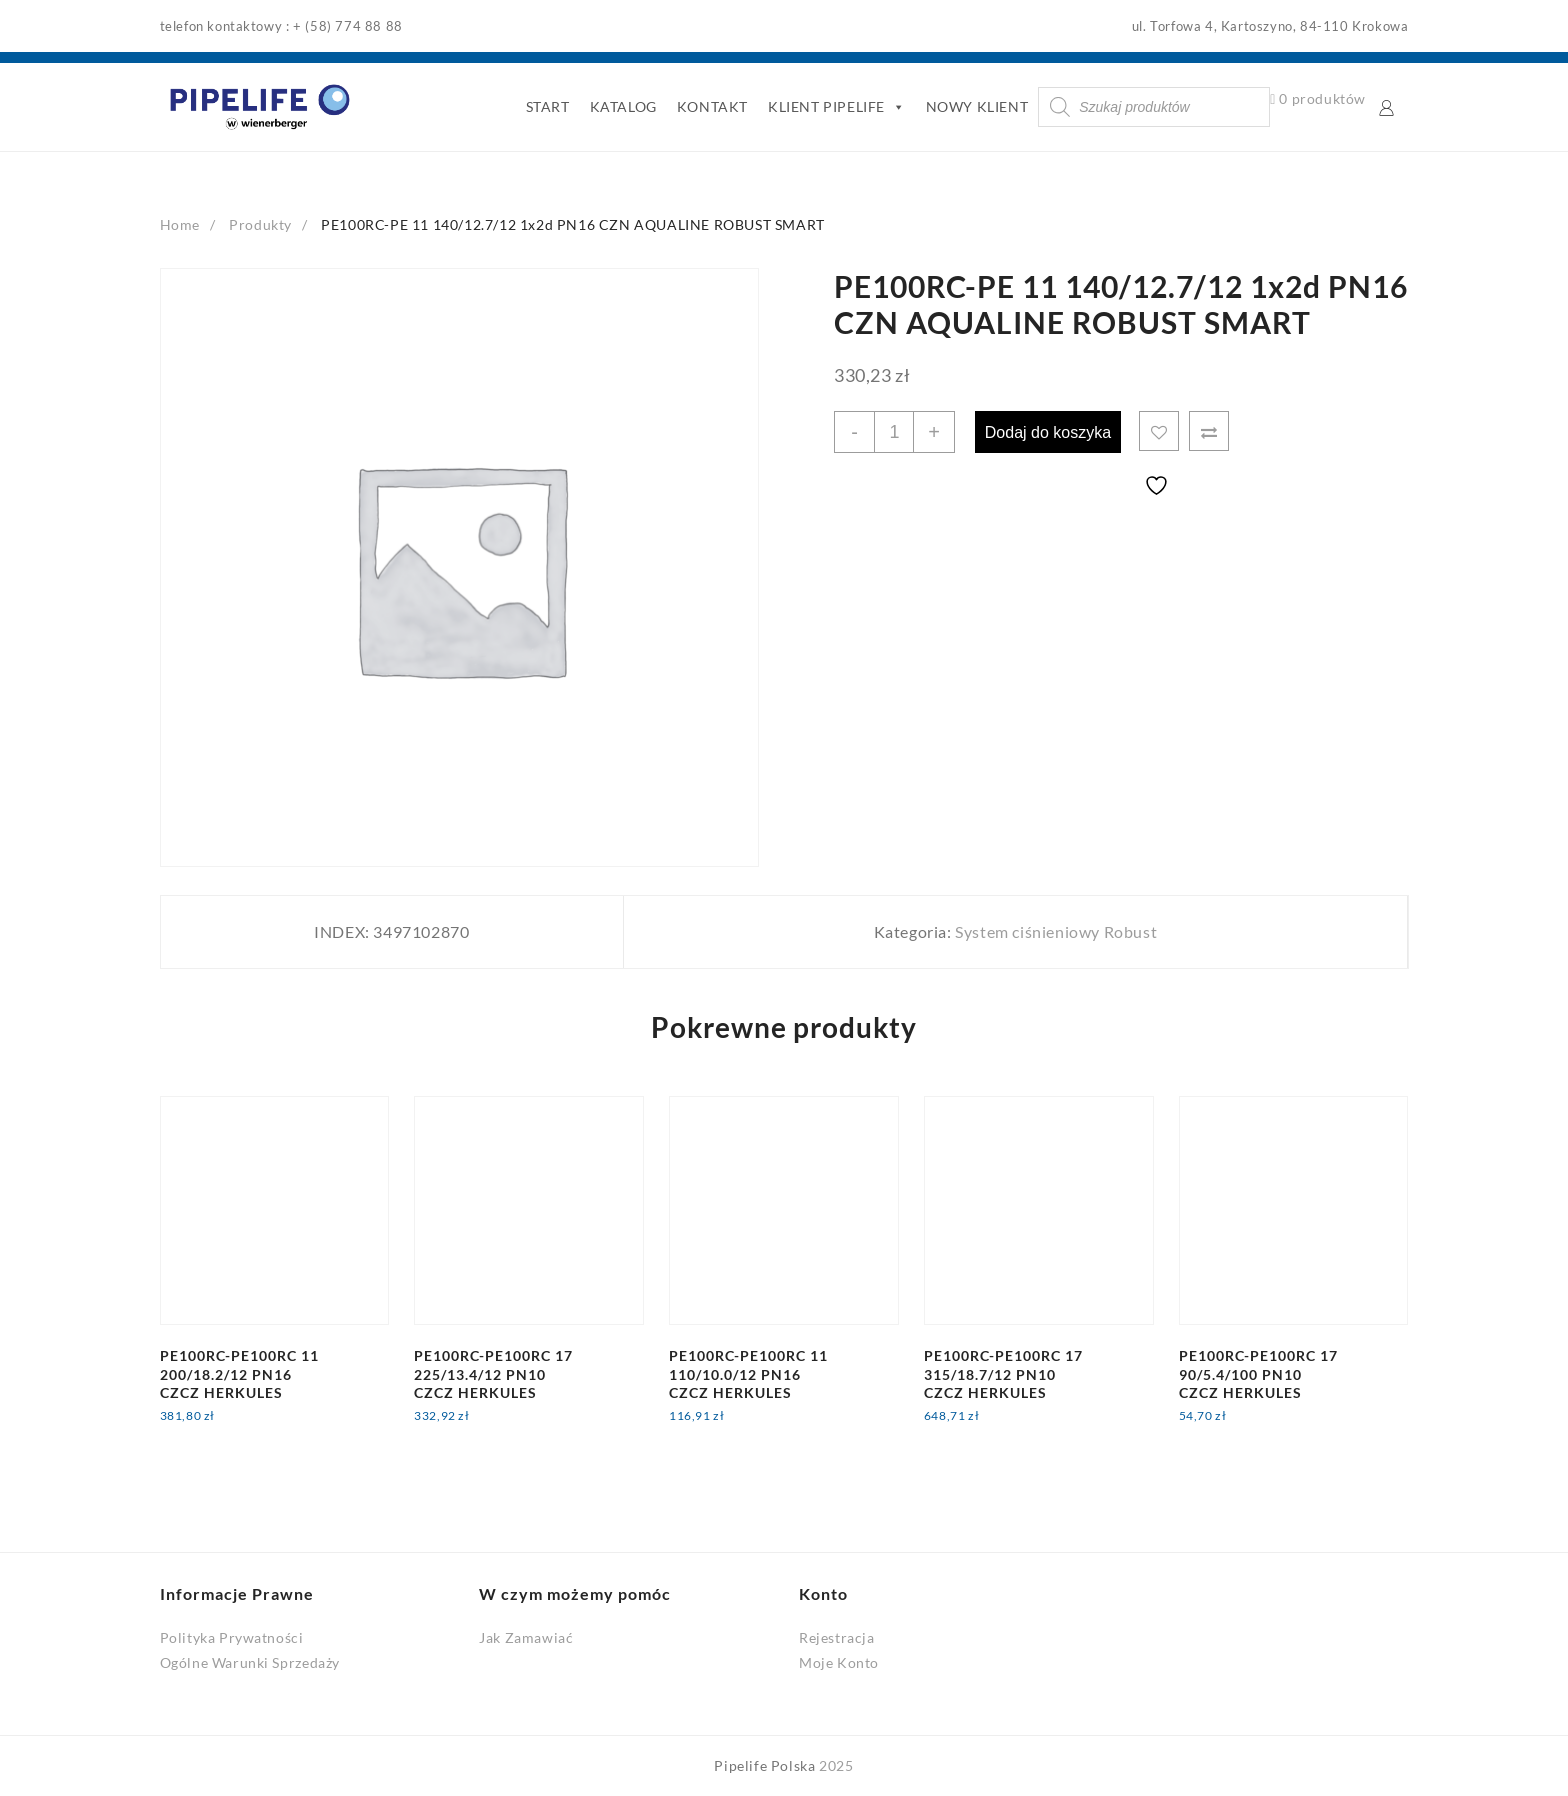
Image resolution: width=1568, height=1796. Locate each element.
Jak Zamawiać (526, 1637)
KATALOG (621, 106)
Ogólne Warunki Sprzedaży (250, 1662)
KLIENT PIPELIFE (836, 107)
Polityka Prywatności (232, 1637)
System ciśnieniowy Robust (1056, 931)
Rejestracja (837, 1637)
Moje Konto (839, 1662)
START (546, 106)
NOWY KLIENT (975, 106)
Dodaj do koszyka (1051, 431)
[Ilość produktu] (895, 432)
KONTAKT (711, 106)
